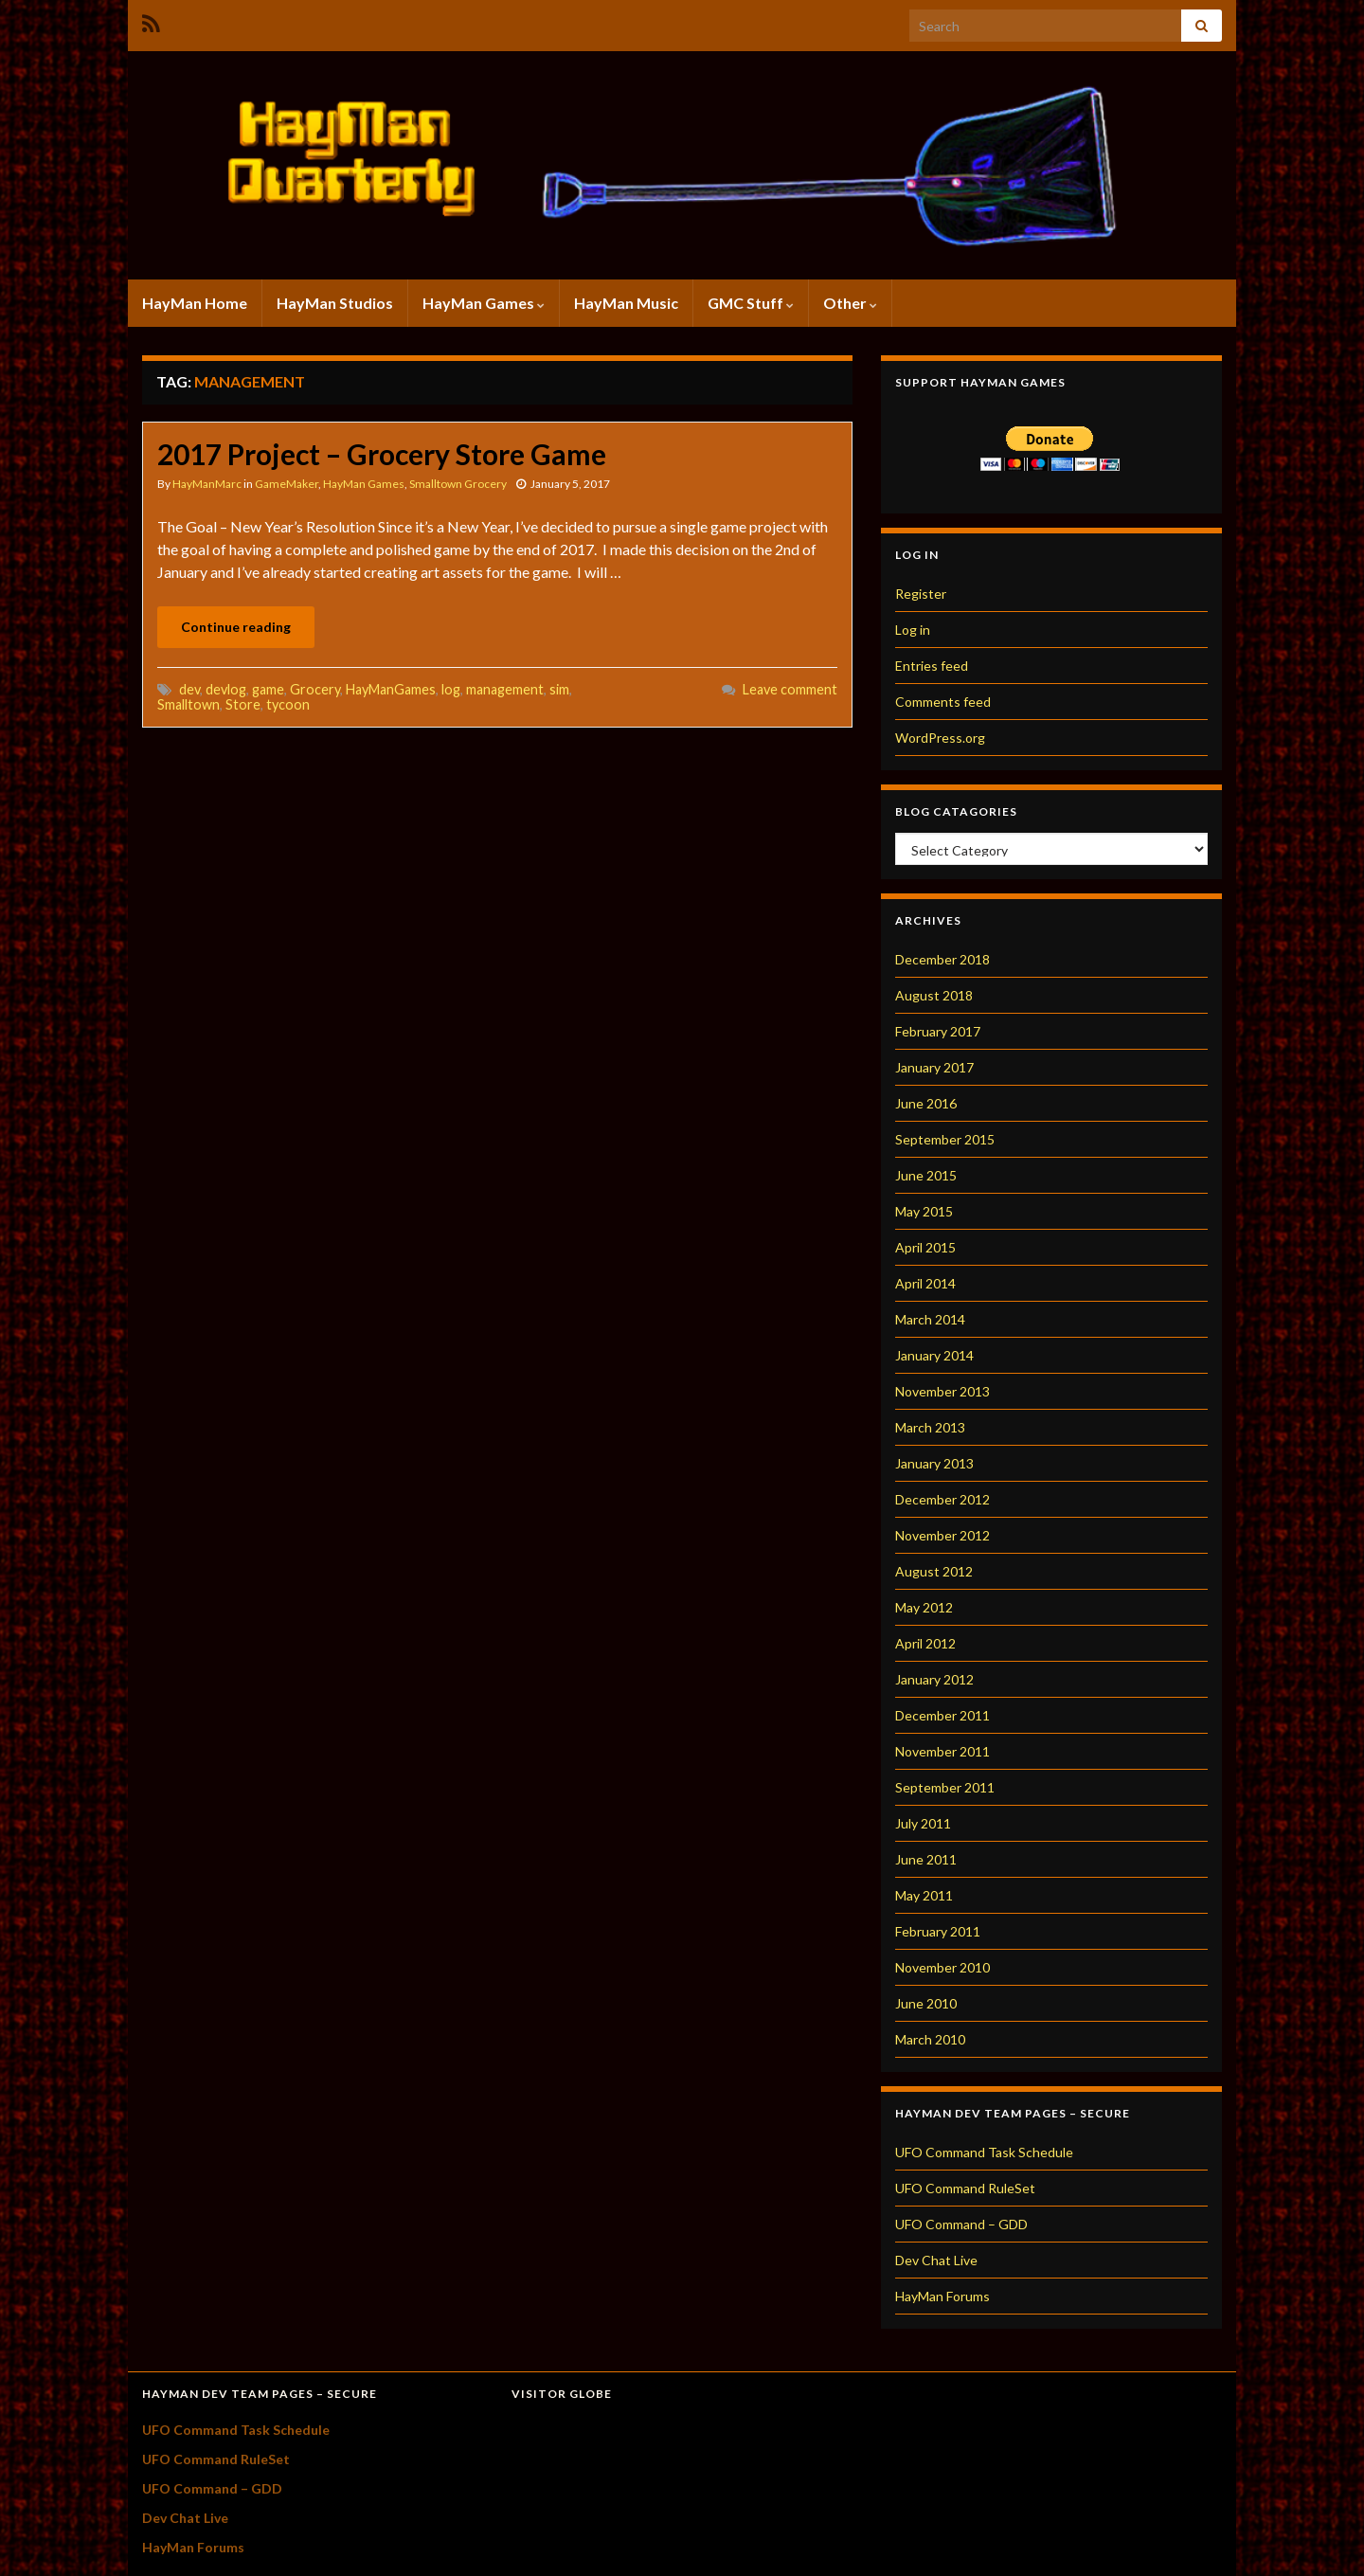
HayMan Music (626, 303)
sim (559, 689)
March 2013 (930, 1427)
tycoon (288, 704)
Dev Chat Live (936, 2260)
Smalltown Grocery (458, 484)
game (268, 689)
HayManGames (391, 689)
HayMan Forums (942, 2296)
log (450, 689)
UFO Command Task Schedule (984, 2152)
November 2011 (942, 1751)
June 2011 (926, 1859)
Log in (912, 629)
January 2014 (934, 1355)
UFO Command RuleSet (965, 2188)
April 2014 (925, 1283)
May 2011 (924, 1895)
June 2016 (926, 1103)
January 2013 (934, 1463)
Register (920, 593)
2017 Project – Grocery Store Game (381, 454)
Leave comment (790, 689)
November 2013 (942, 1391)
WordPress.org (940, 738)
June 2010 (926, 2003)
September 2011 (945, 1787)
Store (242, 704)
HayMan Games (483, 303)
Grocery (315, 689)
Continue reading (236, 627)
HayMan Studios (335, 303)
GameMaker (286, 484)
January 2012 (934, 1679)
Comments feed (943, 702)
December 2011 (942, 1715)
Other (850, 303)
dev (189, 689)
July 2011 (923, 1823)
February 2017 (937, 1031)
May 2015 (924, 1211)
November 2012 (942, 1535)
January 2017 (934, 1067)
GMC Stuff (751, 303)
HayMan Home (194, 303)
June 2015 (926, 1175)
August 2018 (934, 995)
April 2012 (925, 1643)
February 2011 (937, 1931)
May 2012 (924, 1607)
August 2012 (934, 1571)
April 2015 (925, 1247)
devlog (226, 689)
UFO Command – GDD (961, 2224)
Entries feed (931, 666)
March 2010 (930, 2039)
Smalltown (188, 704)
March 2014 (930, 1319)
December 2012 (942, 1499)
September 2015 (945, 1139)
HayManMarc (207, 484)
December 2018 (942, 959)
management (505, 689)
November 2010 (942, 1967)
